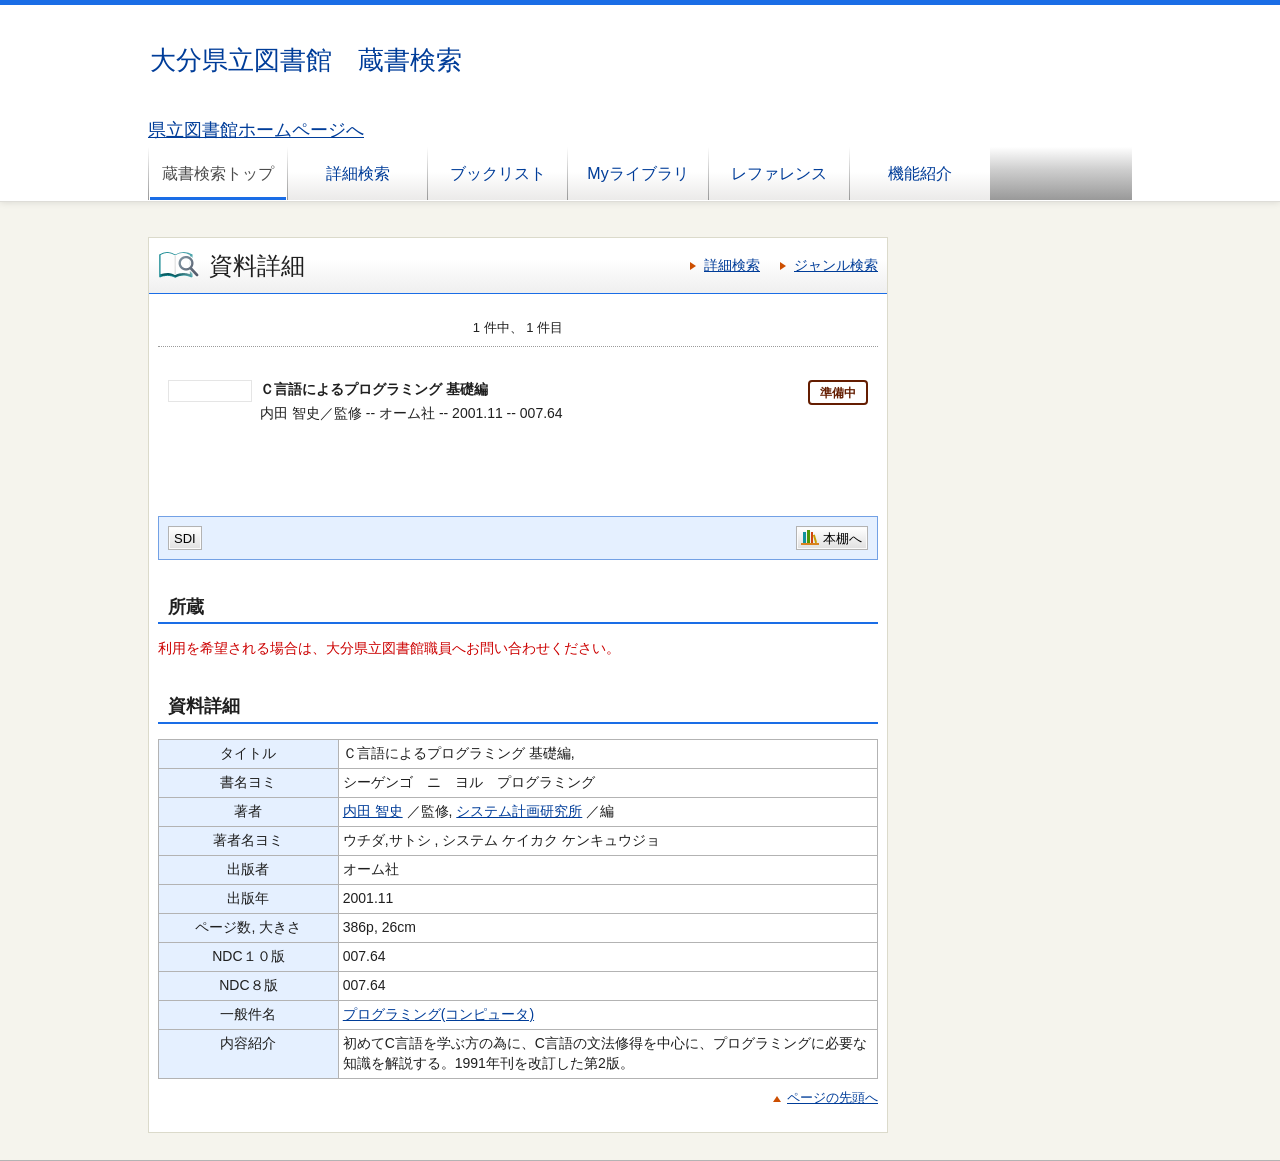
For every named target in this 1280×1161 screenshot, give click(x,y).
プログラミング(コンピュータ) (438, 1014)
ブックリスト (498, 173)
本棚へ (842, 538)
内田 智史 (373, 811)
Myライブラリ (637, 173)
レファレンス (779, 173)
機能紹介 (920, 173)
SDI (185, 538)
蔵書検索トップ (218, 173)
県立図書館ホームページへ (256, 130)
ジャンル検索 (836, 265)
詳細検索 (358, 173)
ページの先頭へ (832, 1097)
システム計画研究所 (519, 811)
